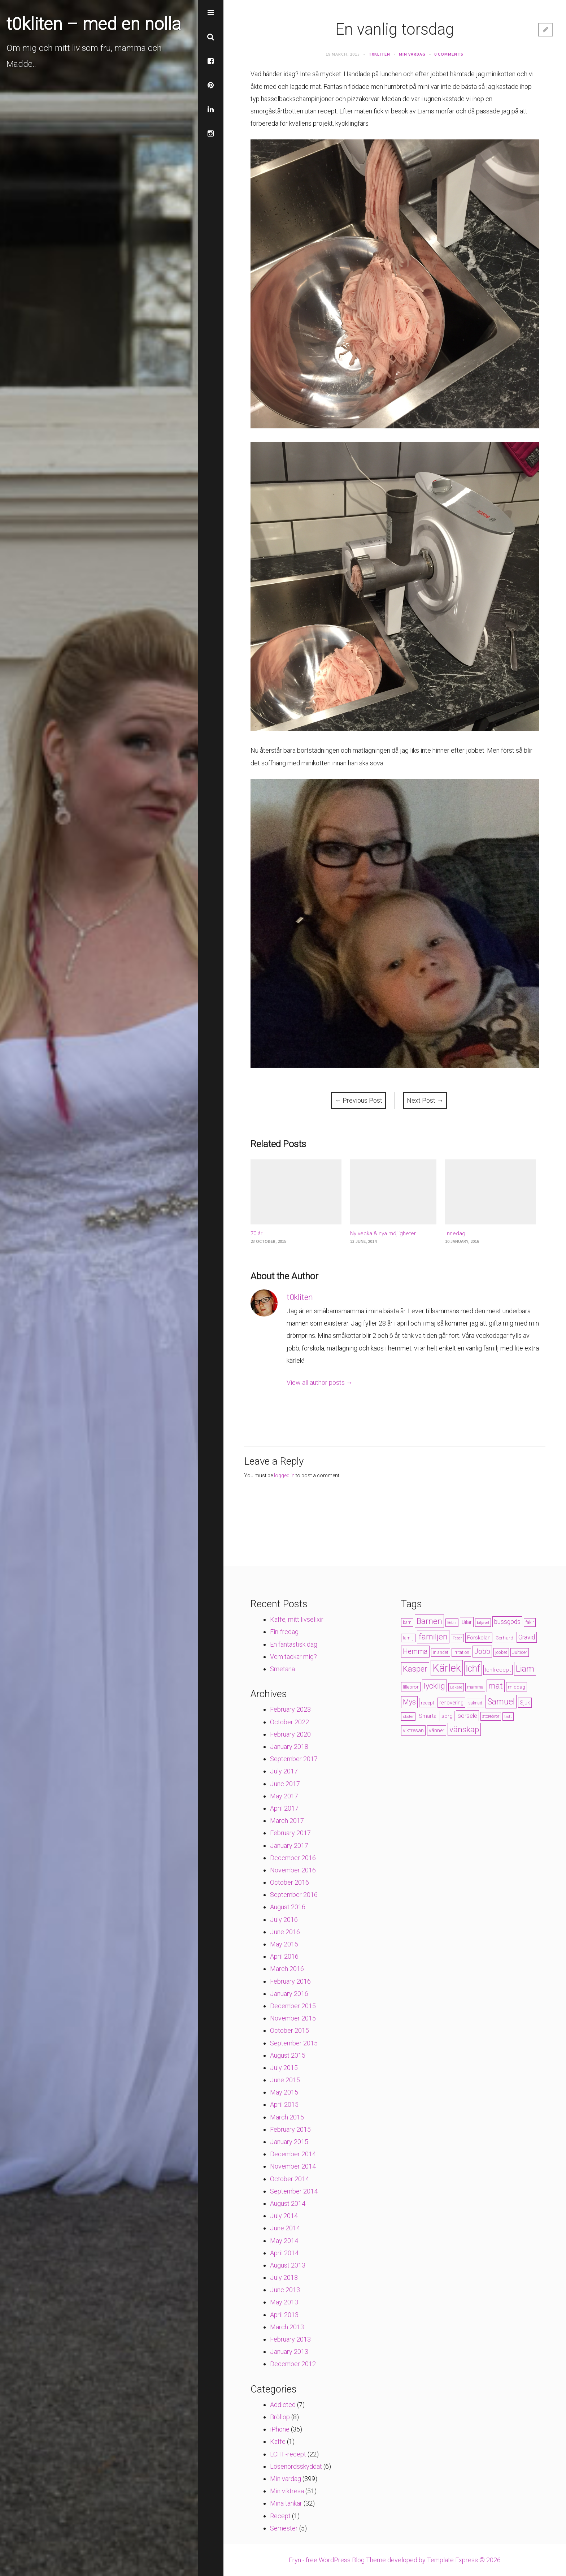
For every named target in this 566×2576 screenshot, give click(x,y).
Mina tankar (286, 2503)
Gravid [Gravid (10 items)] (526, 1637)
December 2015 (293, 2006)
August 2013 (287, 2265)
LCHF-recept (288, 2454)
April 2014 (284, 2253)
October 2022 (289, 1722)
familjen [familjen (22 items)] (433, 1637)
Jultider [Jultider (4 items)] (519, 1652)
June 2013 (285, 2290)
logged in (284, 1475)
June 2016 (285, 1932)
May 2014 (284, 2240)
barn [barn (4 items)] (407, 1622)
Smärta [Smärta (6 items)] (427, 1716)
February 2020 (290, 1734)
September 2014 (294, 2191)
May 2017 (284, 1796)
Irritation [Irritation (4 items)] (461, 1652)
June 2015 (285, 2080)
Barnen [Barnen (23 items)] (429, 1621)
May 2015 (284, 2092)
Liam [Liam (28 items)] (525, 1669)
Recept (280, 2516)
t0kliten (379, 54)
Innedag (455, 1233)
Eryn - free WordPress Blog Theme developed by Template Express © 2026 (395, 2560)
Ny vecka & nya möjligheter (383, 1233)
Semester (284, 2528)
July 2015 (284, 2067)
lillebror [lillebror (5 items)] (411, 1687)
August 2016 (287, 1907)
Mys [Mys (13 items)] (409, 1702)
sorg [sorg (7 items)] (447, 1716)
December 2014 (293, 2154)
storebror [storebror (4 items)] (490, 1716)
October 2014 (289, 2179)
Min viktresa (287, 2491)
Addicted (283, 2404)
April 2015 (284, 2104)
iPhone (279, 2429)
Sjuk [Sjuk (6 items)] (525, 1702)
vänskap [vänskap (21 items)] (464, 1729)
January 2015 (289, 2141)
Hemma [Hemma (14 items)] (415, 1651)
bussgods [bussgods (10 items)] (507, 1621)
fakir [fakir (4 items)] (530, 1622)
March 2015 (287, 2117)
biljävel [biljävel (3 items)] (483, 1622)
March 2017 (287, 1820)
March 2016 (287, 1968)
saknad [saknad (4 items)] (475, 1703)
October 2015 (289, 2030)
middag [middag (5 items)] (516, 1687)
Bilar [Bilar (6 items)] (467, 1622)
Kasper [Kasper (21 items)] (415, 1668)
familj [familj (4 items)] (408, 1638)
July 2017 (284, 1771)
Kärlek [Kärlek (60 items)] (446, 1668)
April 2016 (284, 1956)
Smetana (282, 1669)
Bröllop (280, 2417)
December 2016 (293, 1858)
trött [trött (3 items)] (508, 1716)
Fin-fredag (284, 1631)
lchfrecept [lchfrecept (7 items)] (498, 1670)
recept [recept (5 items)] (427, 1703)
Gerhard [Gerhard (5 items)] (504, 1638)
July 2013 (284, 2277)
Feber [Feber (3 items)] (457, 1638)
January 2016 (289, 1993)
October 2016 (289, 1882)
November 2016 (293, 1870)
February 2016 (290, 1981)
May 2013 (284, 2302)
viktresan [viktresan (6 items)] (413, 1730)
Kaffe (278, 2441)
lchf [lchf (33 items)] (473, 1668)
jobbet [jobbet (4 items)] (501, 1652)
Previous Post (358, 1100)
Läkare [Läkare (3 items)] (456, 1687)
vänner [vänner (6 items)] (436, 1730)
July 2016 (284, 1919)
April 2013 (284, 2314)
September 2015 (294, 2043)
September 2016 (294, 1894)
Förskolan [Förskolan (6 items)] (479, 1637)
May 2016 (284, 1944)
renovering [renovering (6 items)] (451, 1702)
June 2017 (285, 1784)
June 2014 (285, 2228)
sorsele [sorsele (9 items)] (467, 1715)
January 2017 (289, 1845)
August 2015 (287, 2055)
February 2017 (290, 1833)
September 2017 (294, 1759)
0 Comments (448, 54)
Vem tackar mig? (293, 1656)
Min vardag (412, 54)
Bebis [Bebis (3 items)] (452, 1622)
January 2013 (289, 2351)
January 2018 (289, 1746)
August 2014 (287, 2203)
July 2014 (284, 2216)
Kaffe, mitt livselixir (296, 1619)
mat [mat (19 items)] (495, 1685)
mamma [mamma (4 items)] (475, 1687)
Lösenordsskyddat (296, 2466)
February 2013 (290, 2339)
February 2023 (290, 1709)
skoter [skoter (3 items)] (408, 1716)
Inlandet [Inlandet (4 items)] (440, 1652)
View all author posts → (320, 1382)
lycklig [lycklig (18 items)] (434, 1685)
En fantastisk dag (293, 1644)
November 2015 (293, 2018)
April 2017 (284, 1808)
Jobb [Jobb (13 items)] (482, 1651)
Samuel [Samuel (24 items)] (501, 1702)
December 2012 (293, 2364)
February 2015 (290, 2129)
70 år (256, 1233)
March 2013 (287, 2327)
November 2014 (293, 2166)
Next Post (425, 1100)
